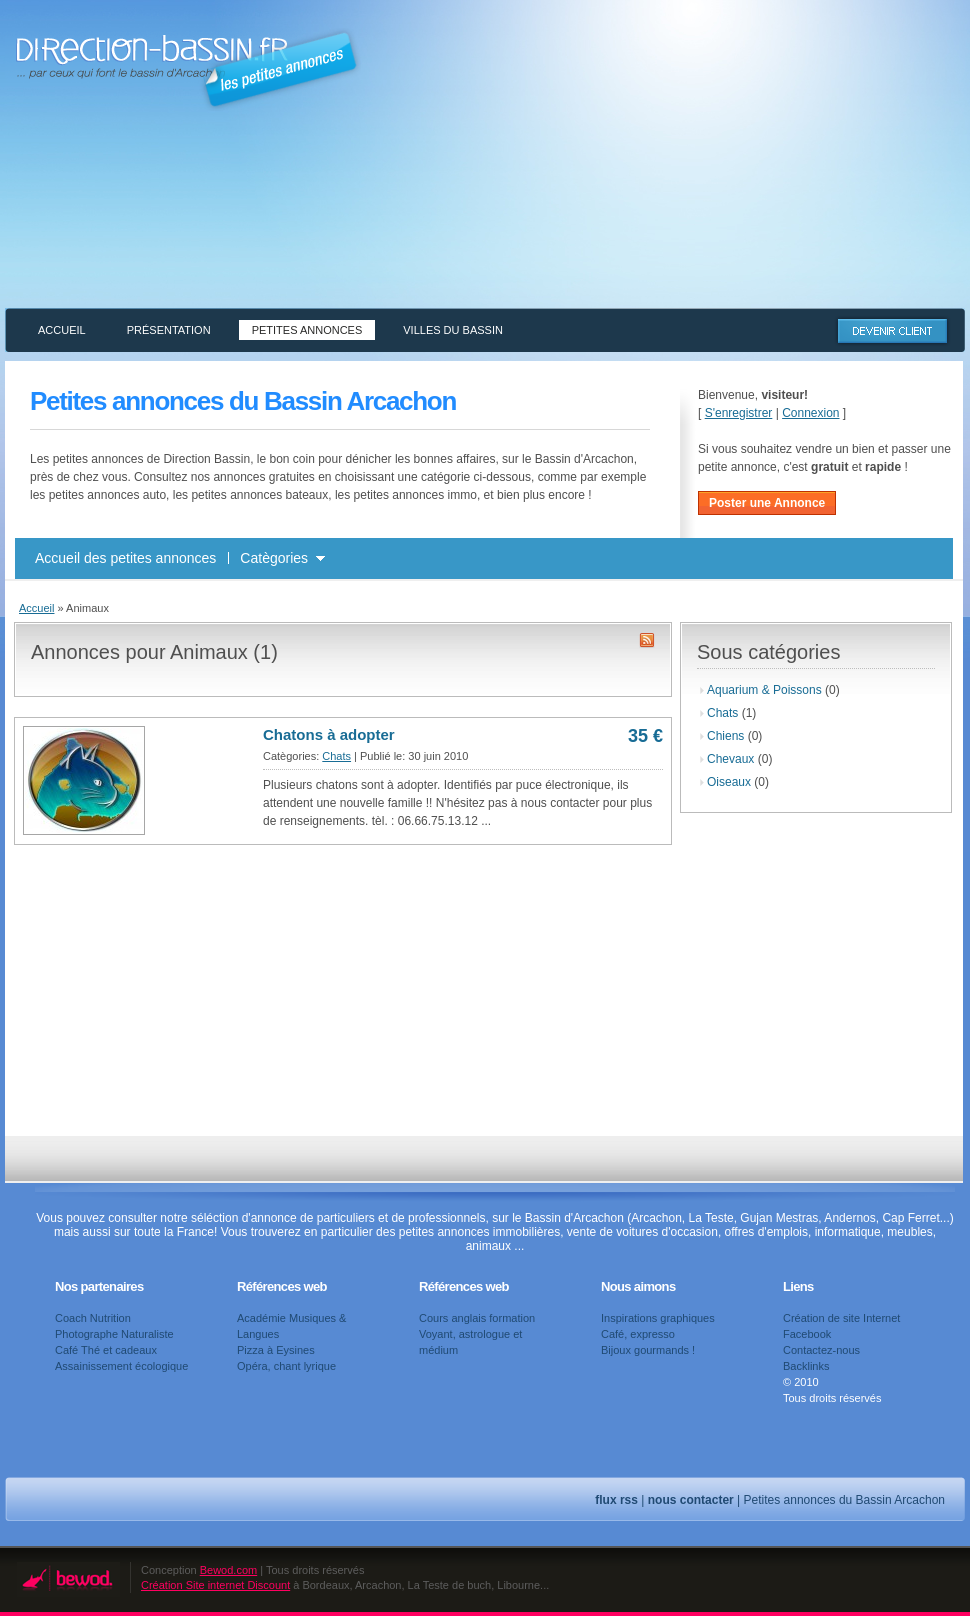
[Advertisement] (745, 168)
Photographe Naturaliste (114, 1334)
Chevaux (730, 759)
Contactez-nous (821, 1350)
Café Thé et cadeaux (106, 1350)
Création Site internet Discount (215, 1585)
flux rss (616, 1500)
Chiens (725, 736)
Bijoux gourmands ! (648, 1350)
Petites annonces (307, 330)
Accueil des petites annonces (125, 558)
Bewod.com (228, 1570)
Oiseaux (729, 782)
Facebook (807, 1334)
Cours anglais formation (477, 1318)
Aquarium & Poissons (764, 690)
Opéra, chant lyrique (286, 1366)
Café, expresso (638, 1334)
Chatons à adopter (329, 734)
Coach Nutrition (93, 1318)
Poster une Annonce (767, 503)
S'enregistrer (739, 413)
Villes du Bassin (453, 330)
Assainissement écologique (121, 1366)
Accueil (62, 330)
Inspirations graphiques (658, 1318)
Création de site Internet (841, 1318)
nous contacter (691, 1500)
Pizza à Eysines (276, 1350)
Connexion (810, 413)
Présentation (169, 330)
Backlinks (806, 1366)
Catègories (274, 558)
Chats (336, 756)
